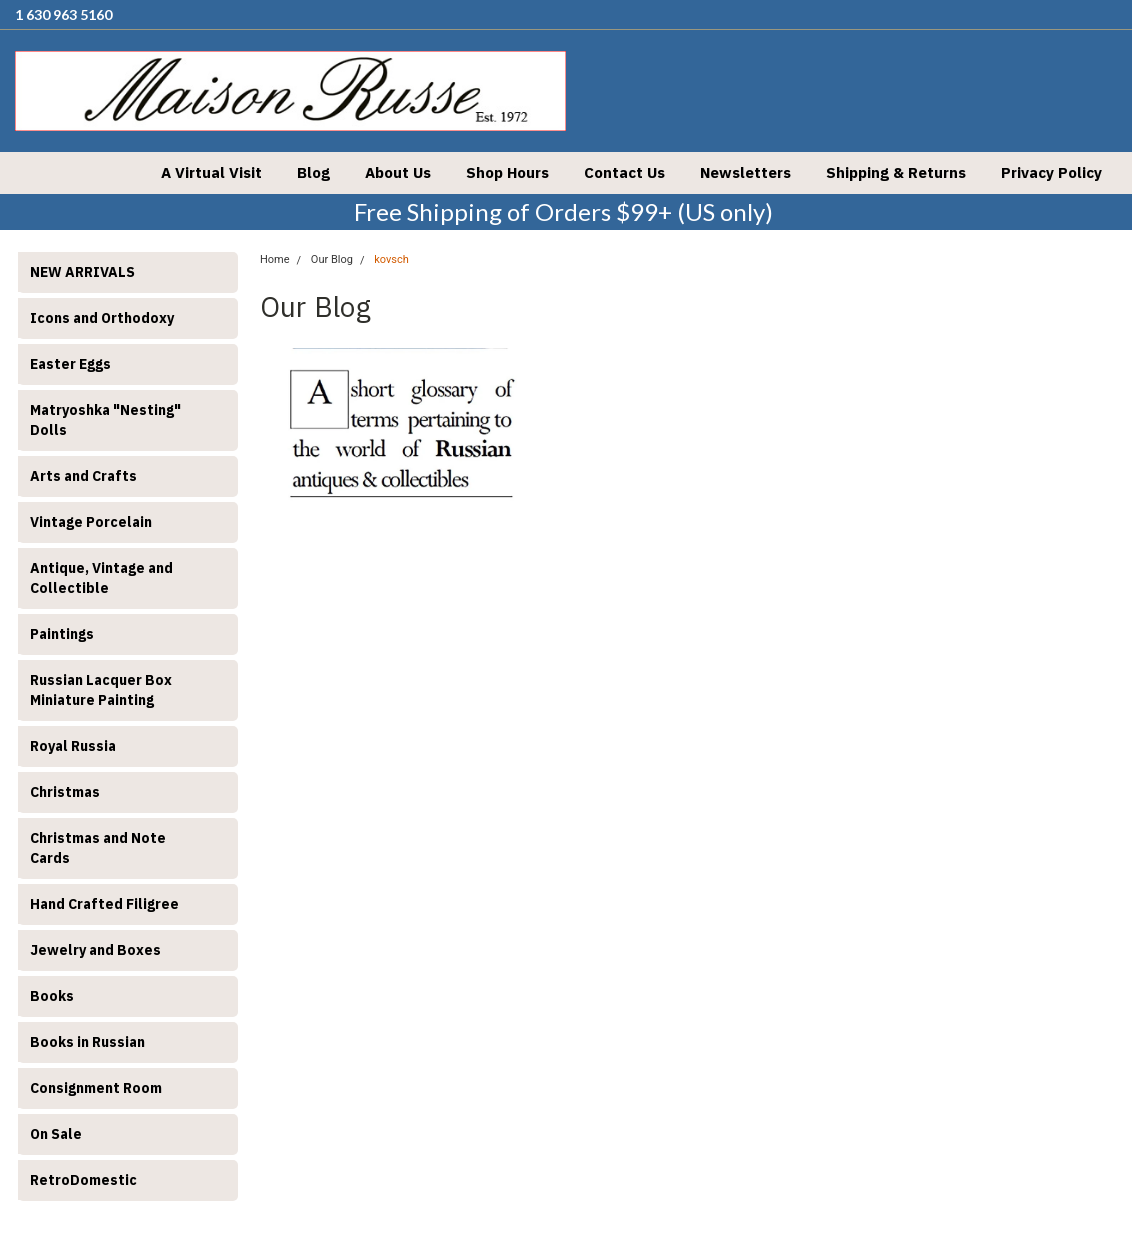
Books (52, 996)
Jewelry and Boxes (95, 950)
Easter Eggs (70, 364)
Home (275, 259)
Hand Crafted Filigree (104, 904)
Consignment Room (96, 1088)
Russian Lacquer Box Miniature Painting (101, 690)
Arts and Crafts (83, 476)
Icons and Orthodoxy (102, 318)
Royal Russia (73, 746)
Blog (313, 172)
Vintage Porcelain (91, 522)
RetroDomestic (83, 1180)
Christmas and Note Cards (98, 848)
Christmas (65, 792)
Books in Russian (87, 1042)
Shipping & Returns (896, 172)
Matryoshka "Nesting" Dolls (105, 420)
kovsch (391, 259)
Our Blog (332, 259)
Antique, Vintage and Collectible (101, 578)
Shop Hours (507, 172)
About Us (398, 172)
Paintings (62, 634)
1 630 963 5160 (63, 14)
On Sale (56, 1134)
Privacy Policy (1051, 172)
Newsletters (745, 172)
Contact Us (624, 172)
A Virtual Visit (211, 172)
